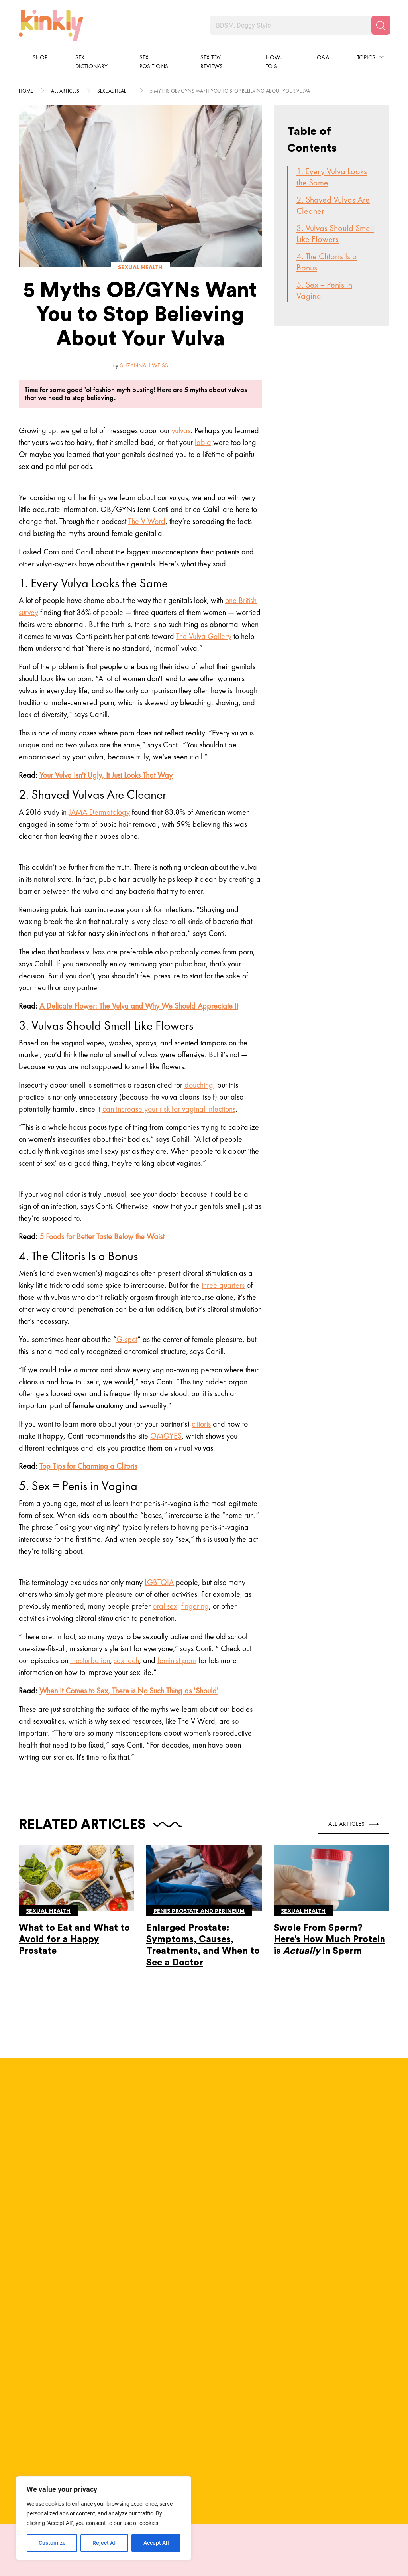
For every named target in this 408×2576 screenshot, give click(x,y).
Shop (40, 57)
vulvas (181, 430)
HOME (26, 90)
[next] (391, 2370)
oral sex (165, 1606)
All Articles (353, 1823)
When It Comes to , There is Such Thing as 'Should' (128, 1690)
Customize (52, 2543)
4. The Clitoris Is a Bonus (326, 261)
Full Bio (137, 2147)
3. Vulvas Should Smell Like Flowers (335, 233)
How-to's (274, 62)
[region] (103, 2518)
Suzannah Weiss (144, 365)
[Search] (380, 25)
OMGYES (166, 1436)
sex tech (126, 1660)
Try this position (64, 2440)
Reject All (104, 2543)
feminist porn (176, 1660)
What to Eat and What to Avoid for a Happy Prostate (74, 1939)
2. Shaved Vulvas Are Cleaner (333, 205)
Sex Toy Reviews (211, 62)
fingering (195, 1606)
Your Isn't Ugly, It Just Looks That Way (106, 775)
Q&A (323, 57)
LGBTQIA (159, 1582)
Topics (366, 57)
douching (198, 1085)
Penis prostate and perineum (199, 1910)
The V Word (146, 521)
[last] (16, 2370)
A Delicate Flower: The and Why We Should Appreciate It (138, 1006)
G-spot (126, 1339)
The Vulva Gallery (203, 636)
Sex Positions (153, 62)
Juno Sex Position (64, 2399)
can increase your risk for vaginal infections (168, 1109)
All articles (65, 90)
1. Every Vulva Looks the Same (331, 177)
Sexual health (114, 90)
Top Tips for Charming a (88, 1466)
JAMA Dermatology (99, 812)
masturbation (90, 1660)
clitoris (201, 1424)
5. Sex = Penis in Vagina (324, 290)
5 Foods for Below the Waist (101, 1236)
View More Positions (204, 2477)
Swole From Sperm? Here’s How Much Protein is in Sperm (329, 1939)
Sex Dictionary (91, 62)
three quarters (223, 1285)
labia (203, 442)
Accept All (156, 2543)
